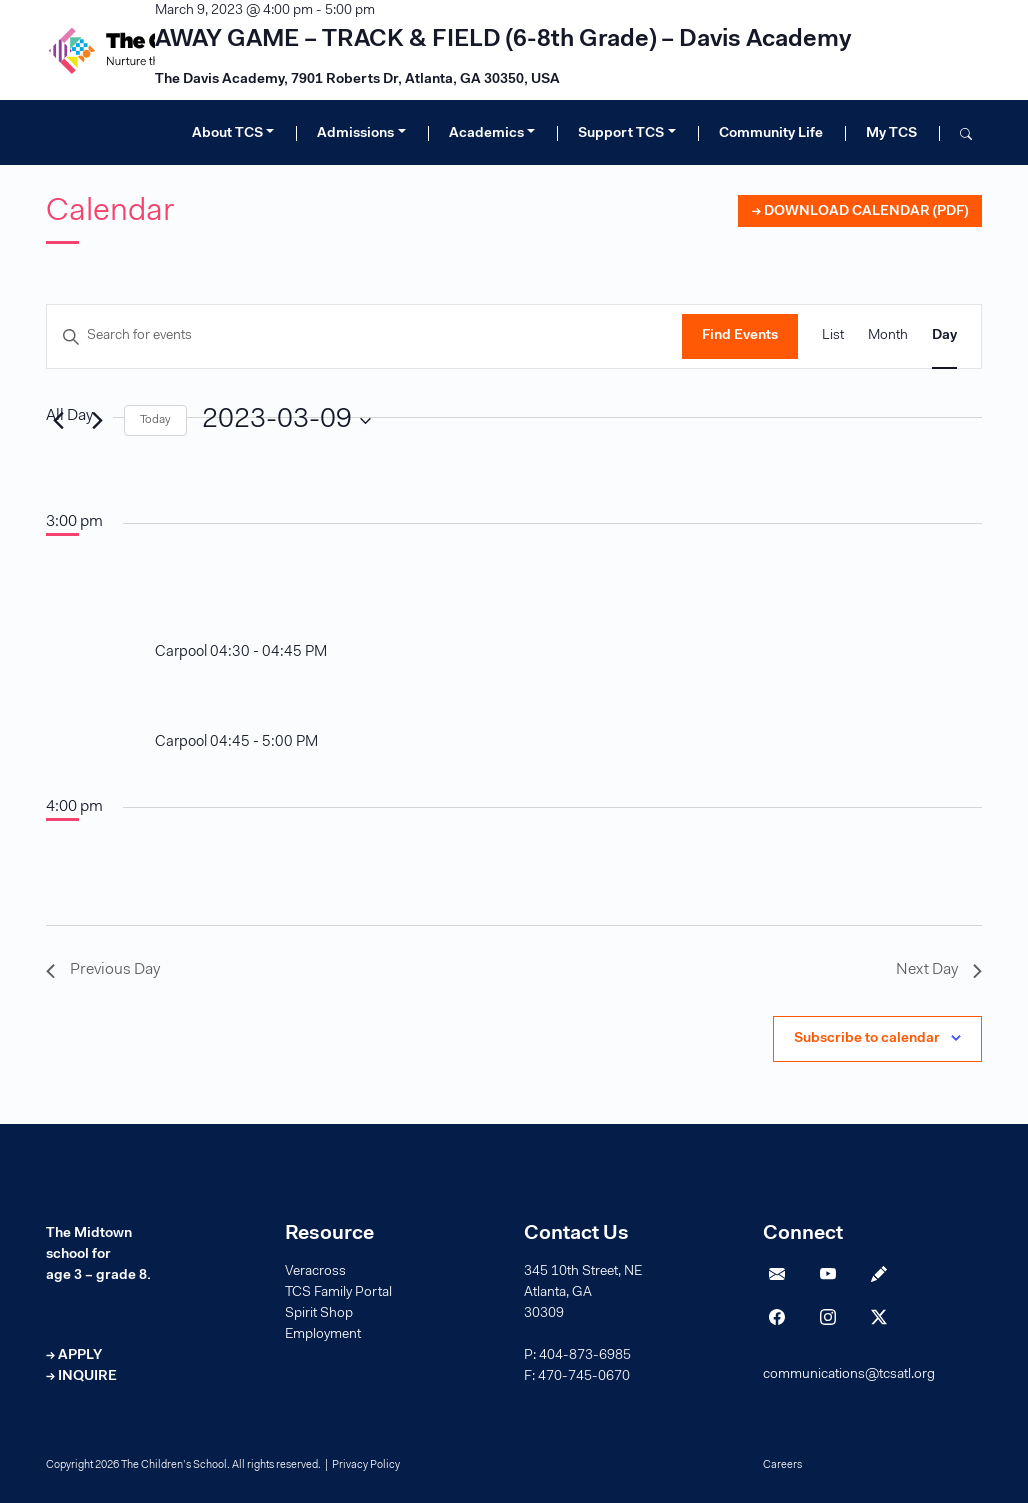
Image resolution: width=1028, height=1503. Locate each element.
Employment (323, 1335)
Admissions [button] (355, 134)
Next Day (939, 970)
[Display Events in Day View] (944, 336)
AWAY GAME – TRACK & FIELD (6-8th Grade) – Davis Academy (503, 40)
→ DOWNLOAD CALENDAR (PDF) (860, 212)
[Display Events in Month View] (888, 336)
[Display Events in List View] (833, 336)
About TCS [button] (227, 134)
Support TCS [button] (621, 134)
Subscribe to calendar (867, 1039)
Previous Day (103, 970)
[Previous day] (58, 421)
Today (155, 420)
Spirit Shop (319, 1314)
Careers (782, 1465)
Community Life (771, 134)
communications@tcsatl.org (849, 1375)
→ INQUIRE (81, 1377)
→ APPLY (74, 1356)
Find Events (740, 336)
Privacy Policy (366, 1465)
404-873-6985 (585, 1356)
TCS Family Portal (338, 1293)
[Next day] (97, 421)
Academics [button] (486, 134)
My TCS (891, 134)
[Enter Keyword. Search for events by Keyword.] (364, 336)
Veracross (315, 1272)
